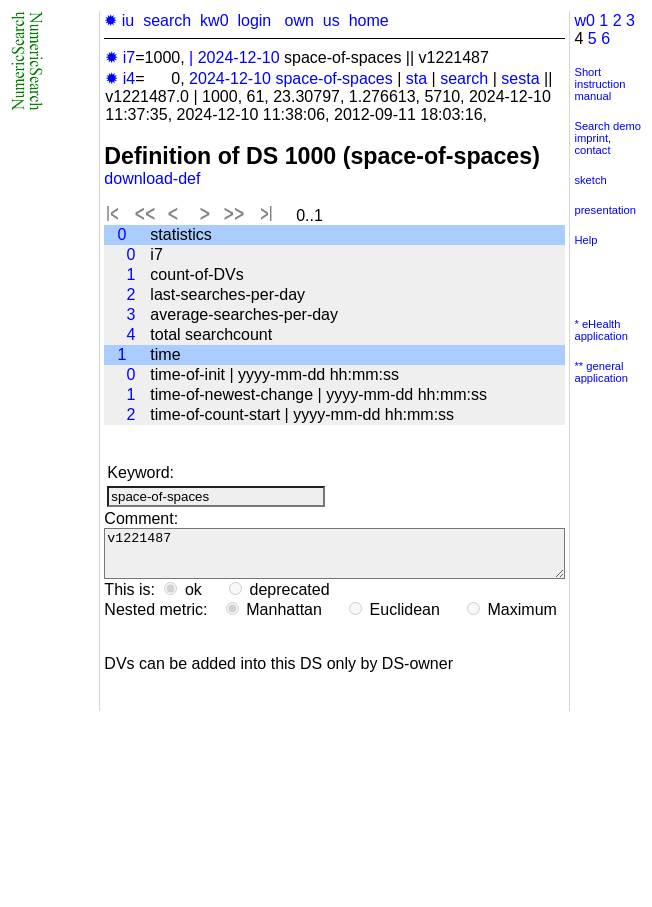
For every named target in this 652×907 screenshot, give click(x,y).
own (299, 20)
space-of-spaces (333, 78)
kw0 (214, 20)
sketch (590, 180)
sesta (520, 78)
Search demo (607, 126)
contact (592, 150)
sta (416, 78)
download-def (152, 178)
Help (585, 240)
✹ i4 (120, 78)
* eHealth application (601, 330)
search (167, 20)
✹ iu (119, 20)
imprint (591, 138)
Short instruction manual (599, 84)
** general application (601, 372)
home (369, 20)
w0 (584, 20)
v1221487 (334, 558)
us (331, 20)
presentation (605, 210)
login (254, 20)
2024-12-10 (239, 57)
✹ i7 (120, 57)
